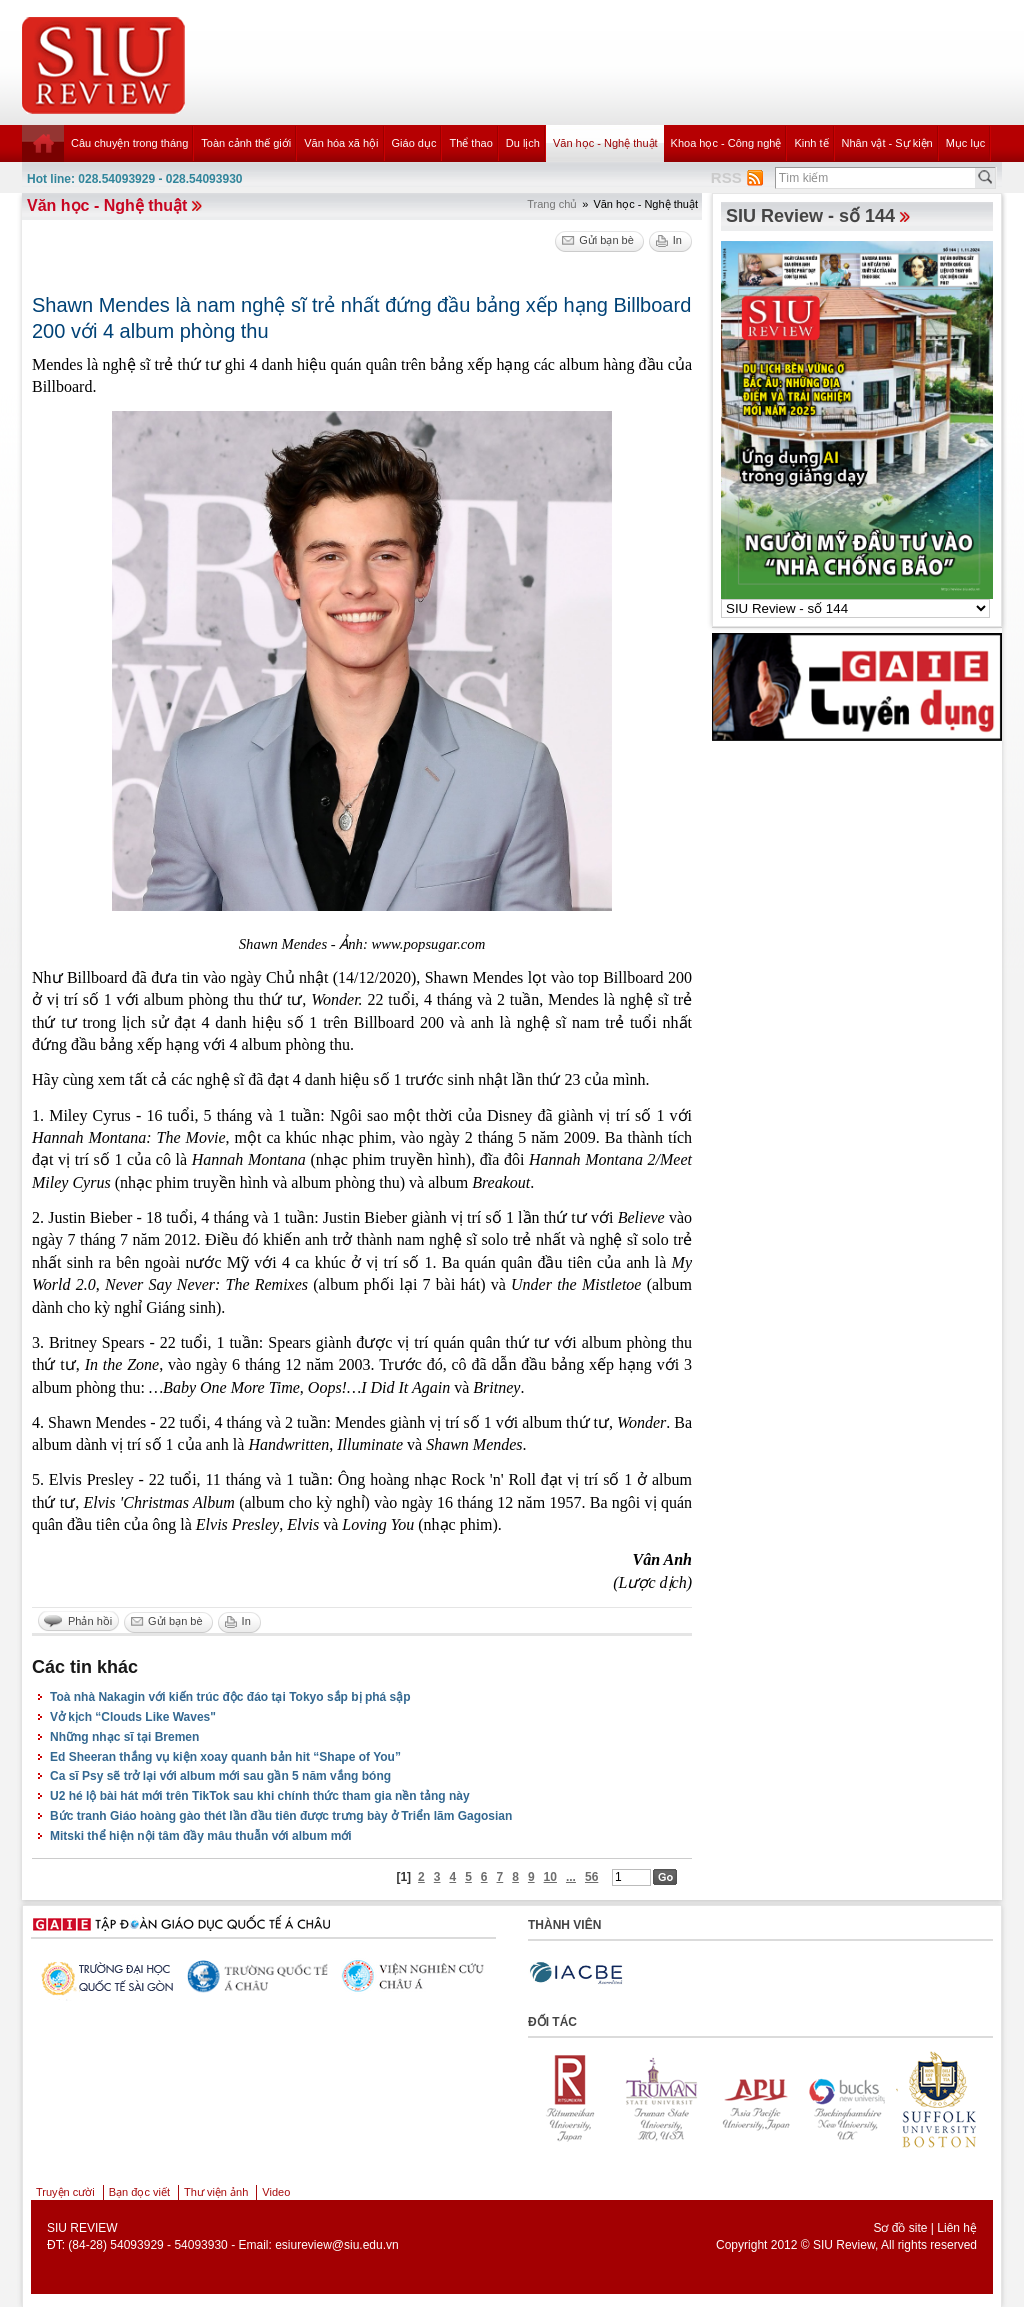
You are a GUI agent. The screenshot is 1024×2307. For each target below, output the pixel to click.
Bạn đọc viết (139, 2192)
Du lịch (523, 143)
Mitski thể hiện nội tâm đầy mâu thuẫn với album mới (201, 1836)
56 (591, 1877)
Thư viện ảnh (216, 2192)
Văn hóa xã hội (341, 143)
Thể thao (470, 143)
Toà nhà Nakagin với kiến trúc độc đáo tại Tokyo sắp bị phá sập (230, 1697)
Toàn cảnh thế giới (246, 143)
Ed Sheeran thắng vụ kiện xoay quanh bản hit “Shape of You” (225, 1757)
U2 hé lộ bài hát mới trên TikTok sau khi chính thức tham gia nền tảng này (260, 1796)
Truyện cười (65, 2192)
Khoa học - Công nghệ (726, 143)
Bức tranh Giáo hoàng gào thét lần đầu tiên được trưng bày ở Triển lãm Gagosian (281, 1816)
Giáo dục (414, 143)
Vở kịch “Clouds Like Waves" (133, 1717)
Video (276, 2192)
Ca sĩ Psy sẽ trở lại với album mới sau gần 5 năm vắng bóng (220, 1776)
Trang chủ (552, 204)
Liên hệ (957, 2228)
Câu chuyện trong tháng (129, 143)
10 (550, 1877)
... (571, 1877)
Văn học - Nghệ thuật (605, 143)
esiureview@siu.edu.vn (337, 2245)
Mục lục (966, 143)
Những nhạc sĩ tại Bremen (124, 1737)
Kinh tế (811, 143)
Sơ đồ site (900, 2228)
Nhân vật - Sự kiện (887, 143)
